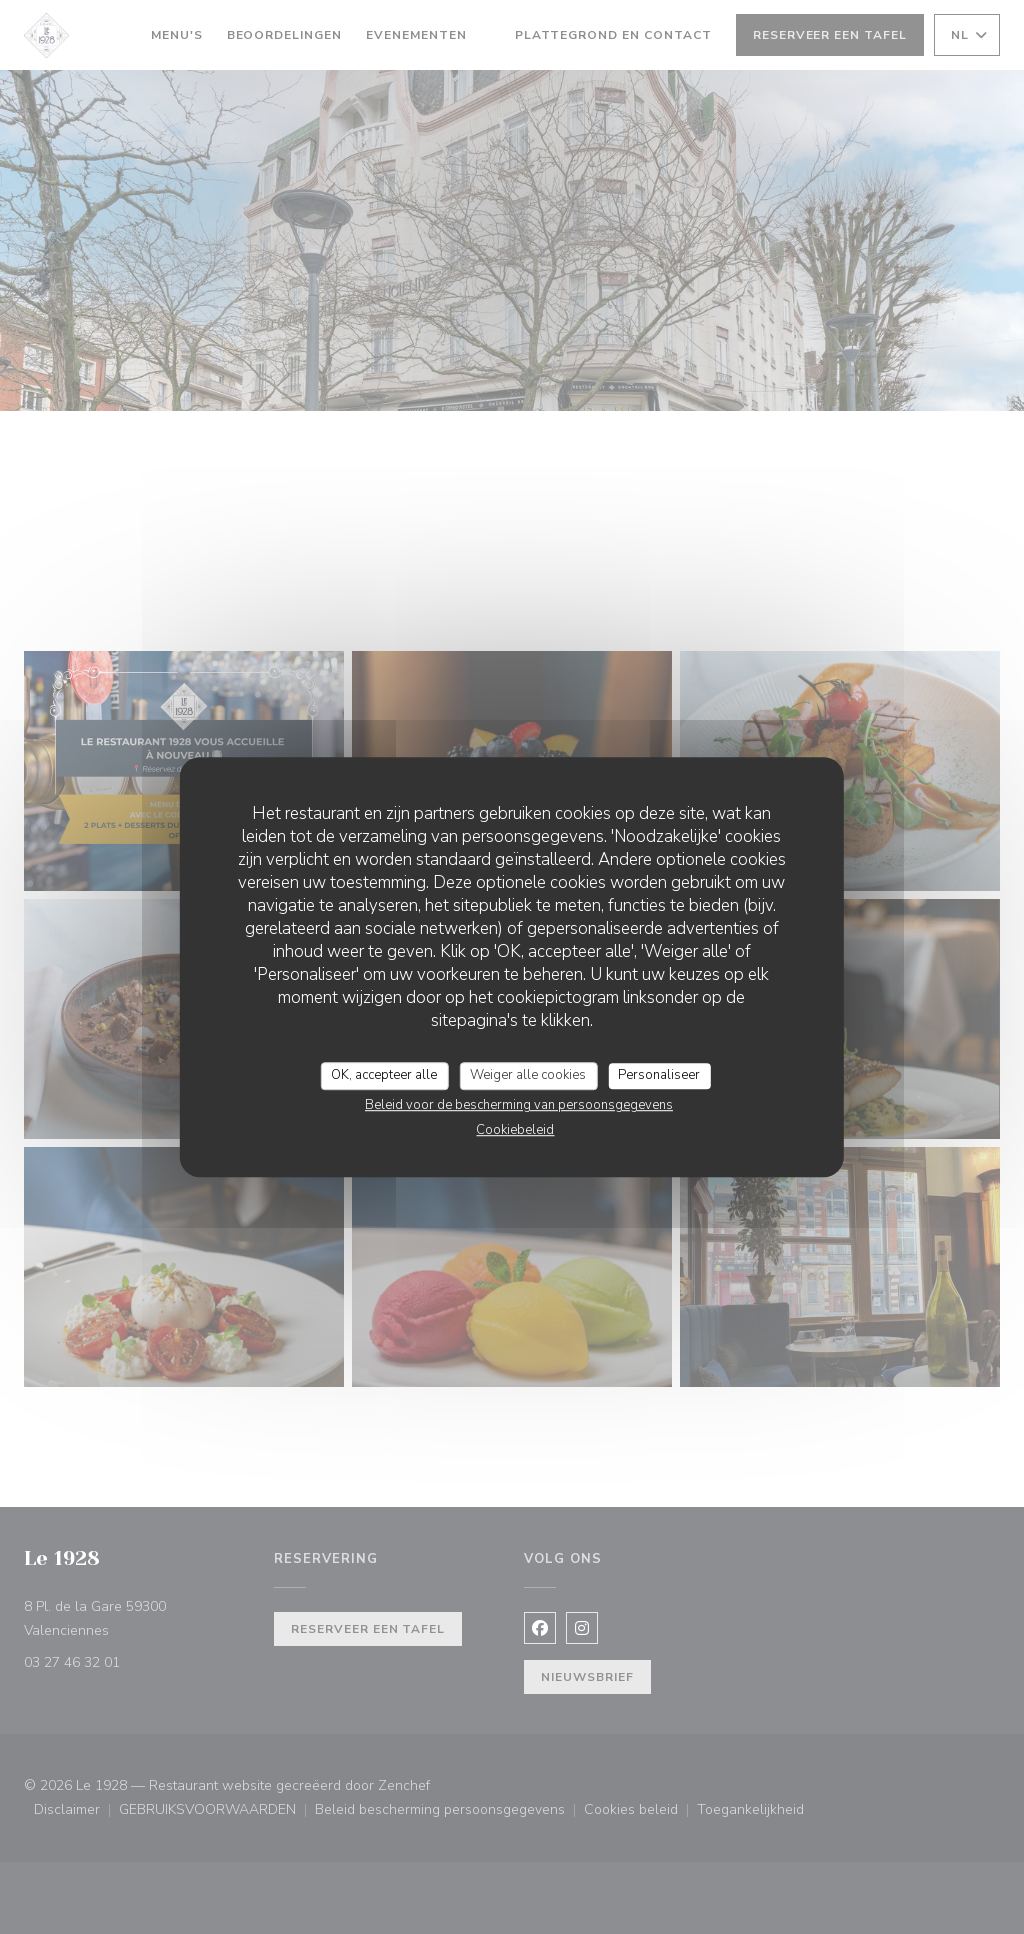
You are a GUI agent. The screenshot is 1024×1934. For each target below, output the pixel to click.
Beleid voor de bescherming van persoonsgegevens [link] (519, 1105)
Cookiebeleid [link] (515, 1130)
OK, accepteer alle (384, 1075)
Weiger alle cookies (528, 1075)
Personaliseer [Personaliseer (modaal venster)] (659, 1075)
